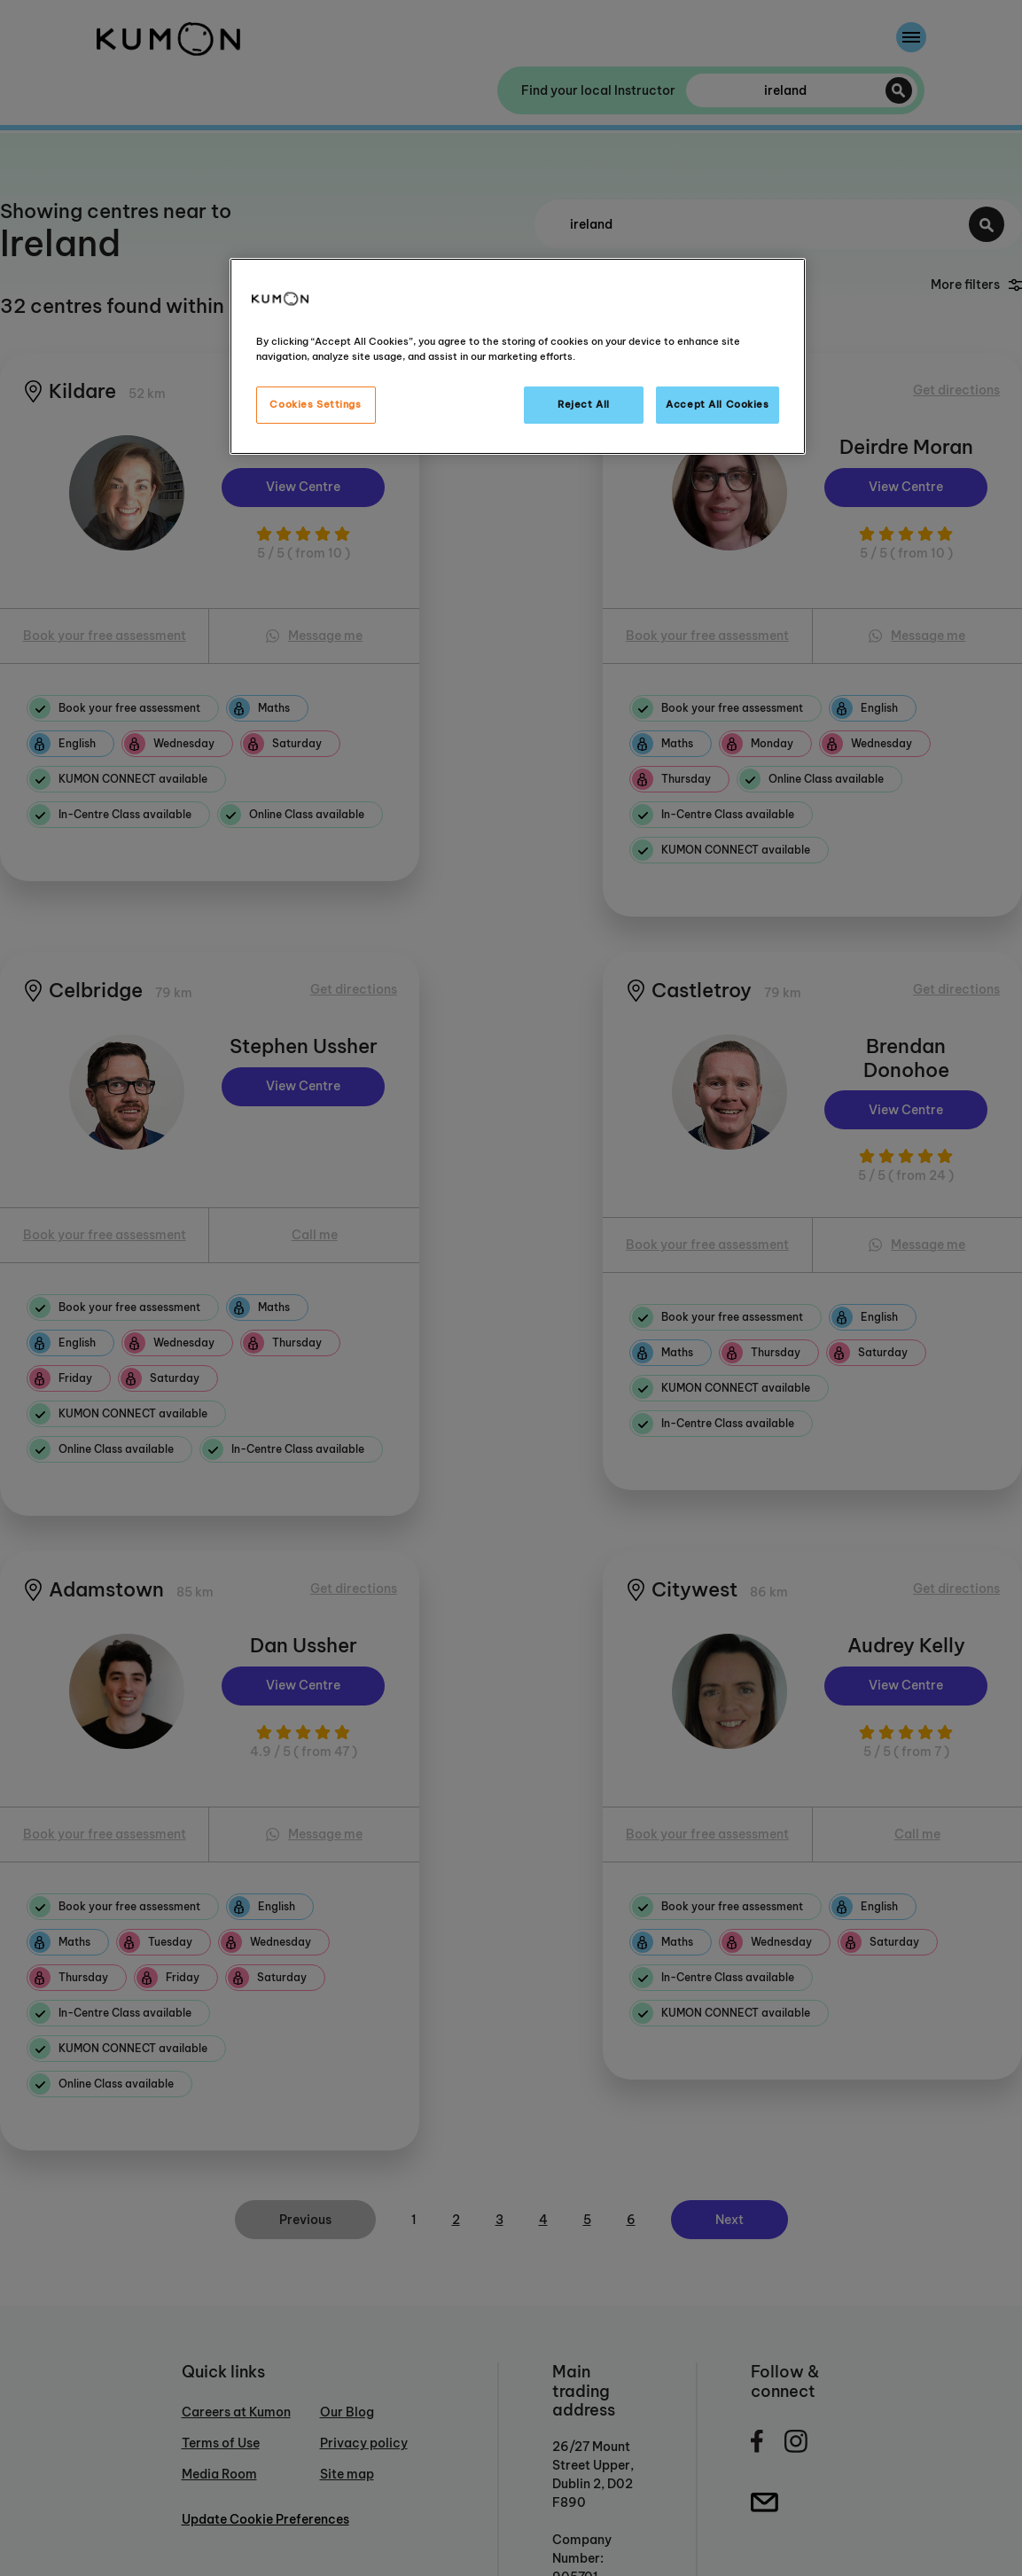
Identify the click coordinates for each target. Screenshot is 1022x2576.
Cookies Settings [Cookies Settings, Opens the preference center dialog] (315, 404)
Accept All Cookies (717, 404)
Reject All (584, 404)
